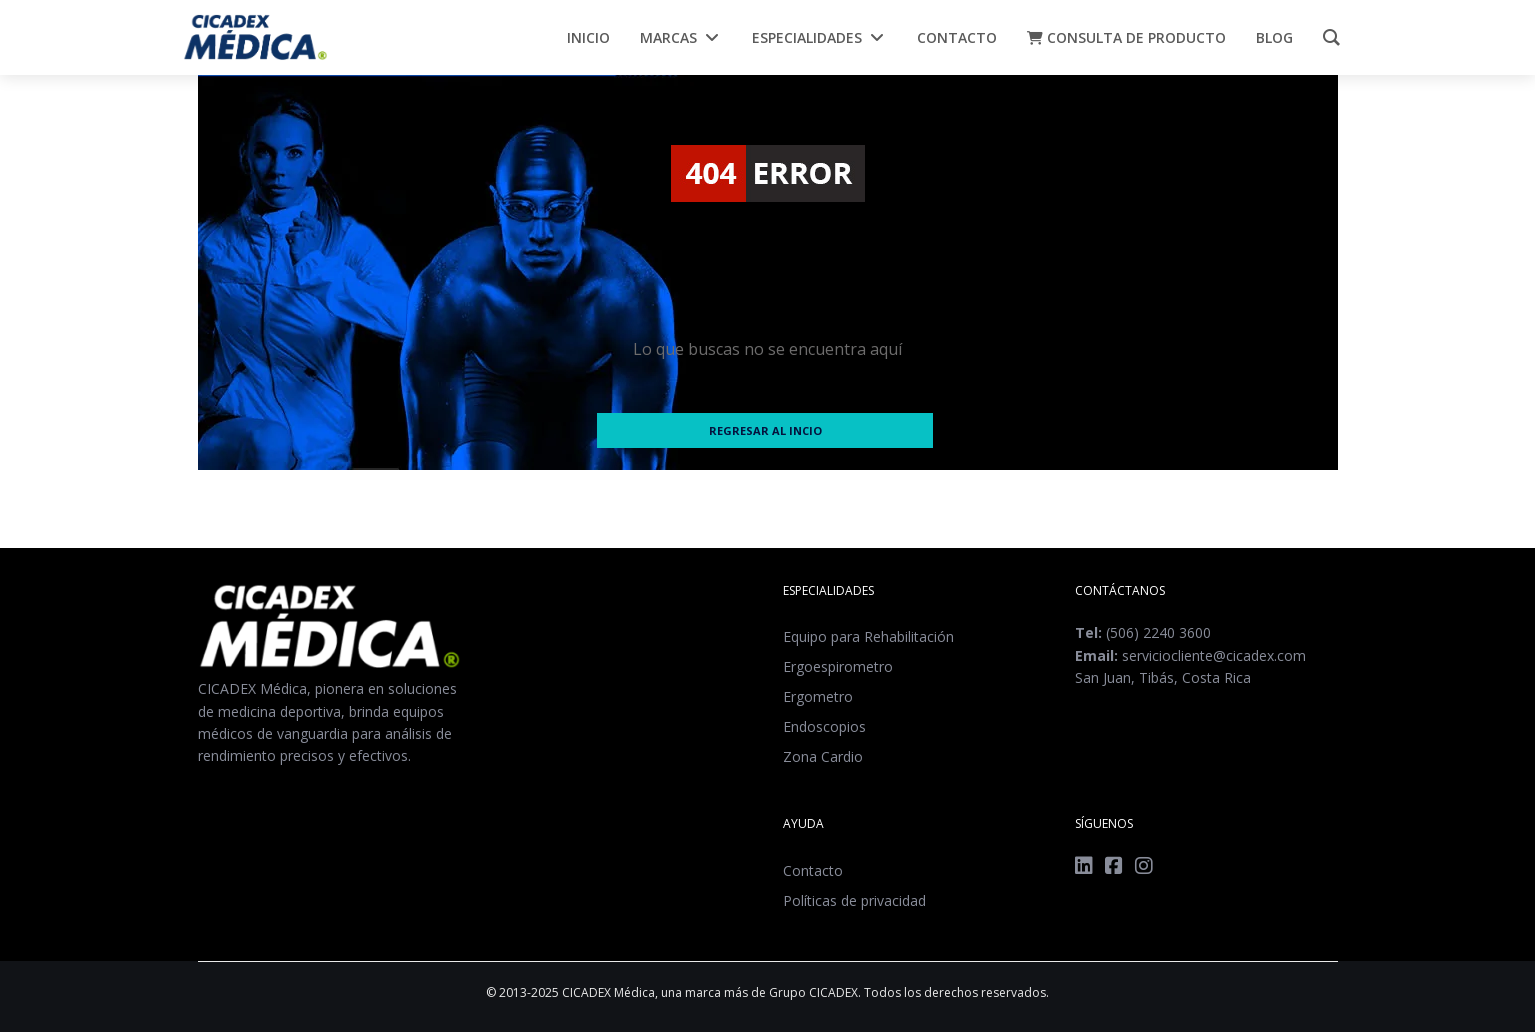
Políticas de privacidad (854, 900)
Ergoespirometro (838, 666)
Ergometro (818, 696)
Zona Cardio (823, 756)
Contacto (813, 870)
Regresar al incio (765, 430)
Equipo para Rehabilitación (868, 636)
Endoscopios (824, 726)
